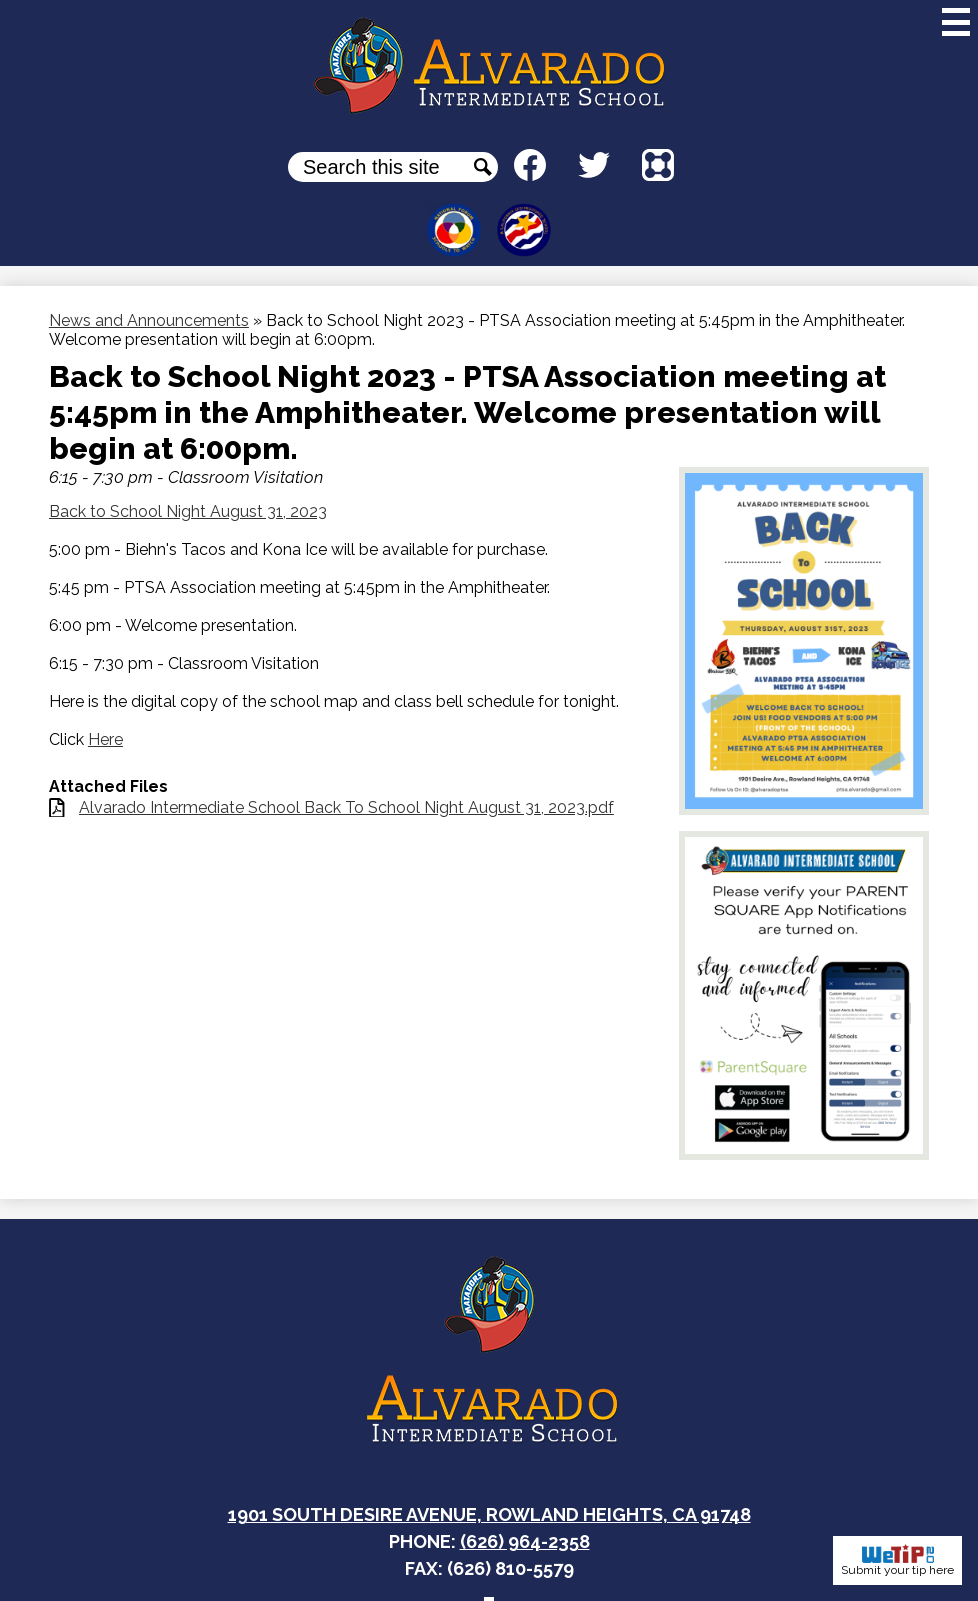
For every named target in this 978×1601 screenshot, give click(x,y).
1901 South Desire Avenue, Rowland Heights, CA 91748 (489, 1514)
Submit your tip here (897, 1560)
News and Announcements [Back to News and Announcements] (149, 320)
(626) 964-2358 (525, 1541)
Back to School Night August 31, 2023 (188, 511)
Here (105, 739)
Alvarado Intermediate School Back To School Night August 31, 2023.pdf (346, 807)
